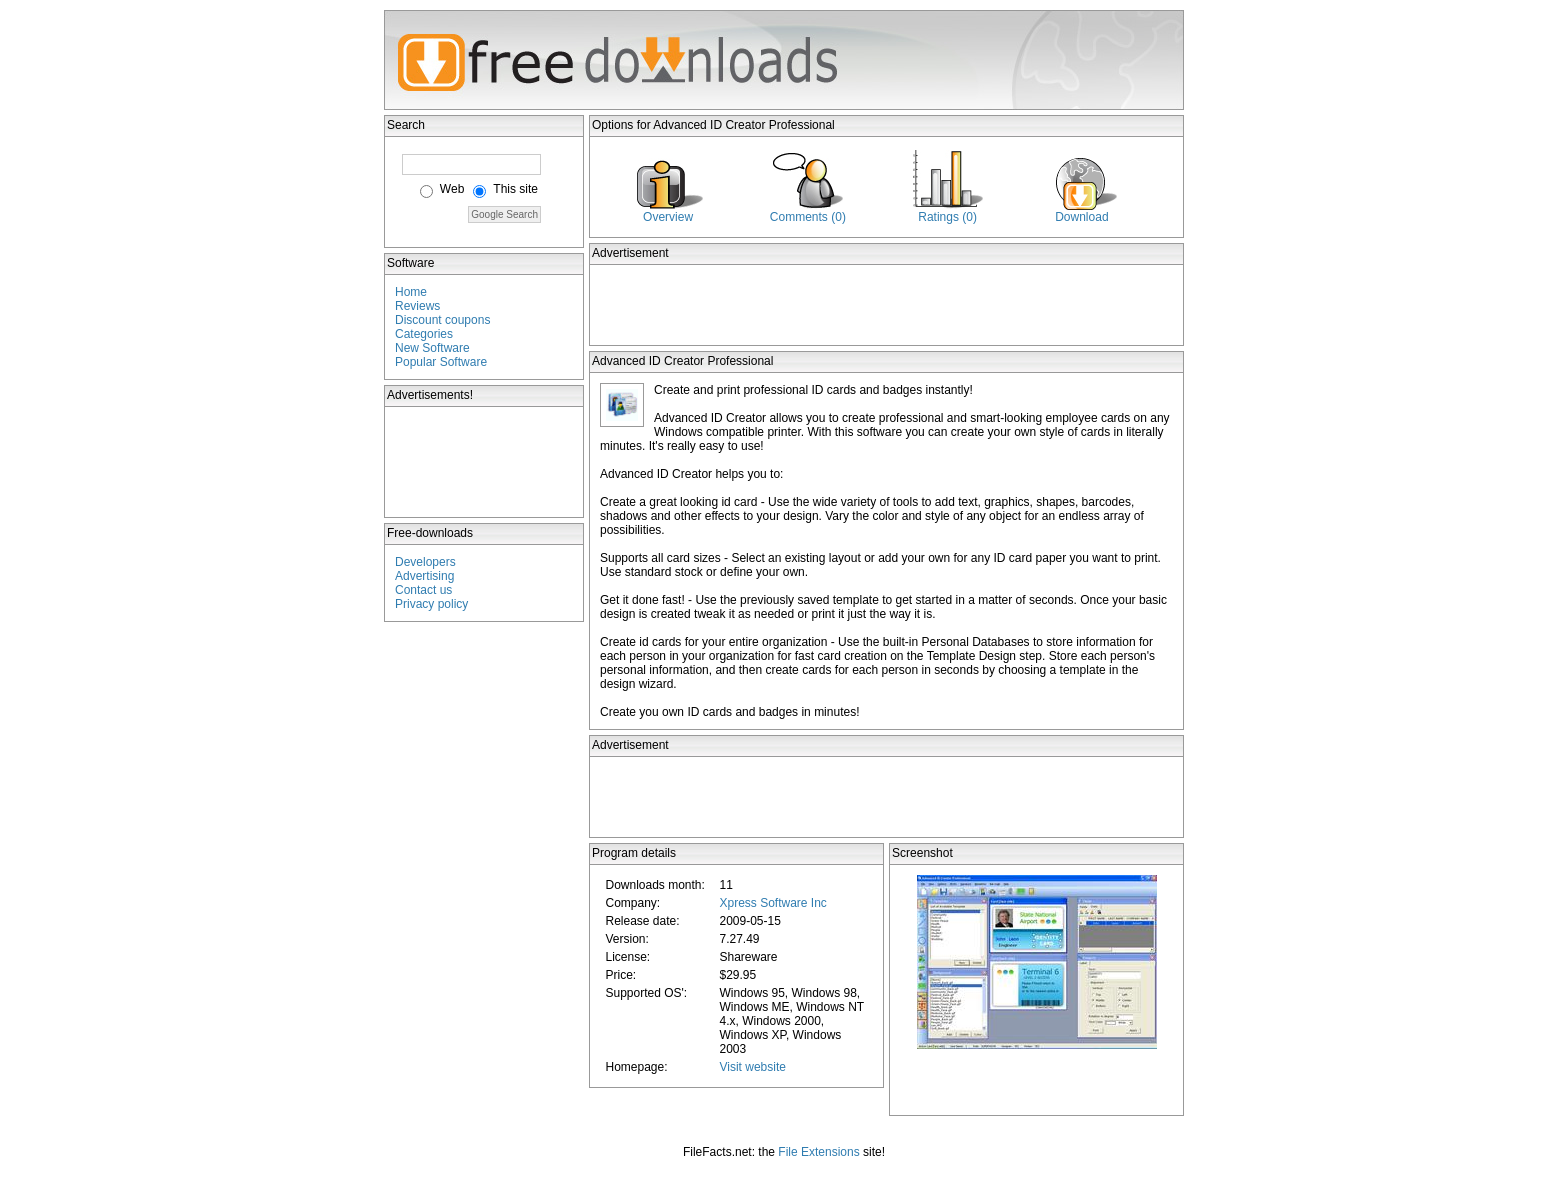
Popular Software (441, 362)
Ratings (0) (947, 217)
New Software (432, 348)
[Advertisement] (485, 462)
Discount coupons (442, 320)
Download (1081, 217)
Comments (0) (808, 217)
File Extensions (818, 1152)
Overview (668, 217)
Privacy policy (431, 604)
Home (411, 292)
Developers (425, 562)
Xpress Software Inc (772, 903)
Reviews (417, 306)
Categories (424, 334)
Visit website (752, 1067)
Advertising (424, 576)
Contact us (423, 590)
